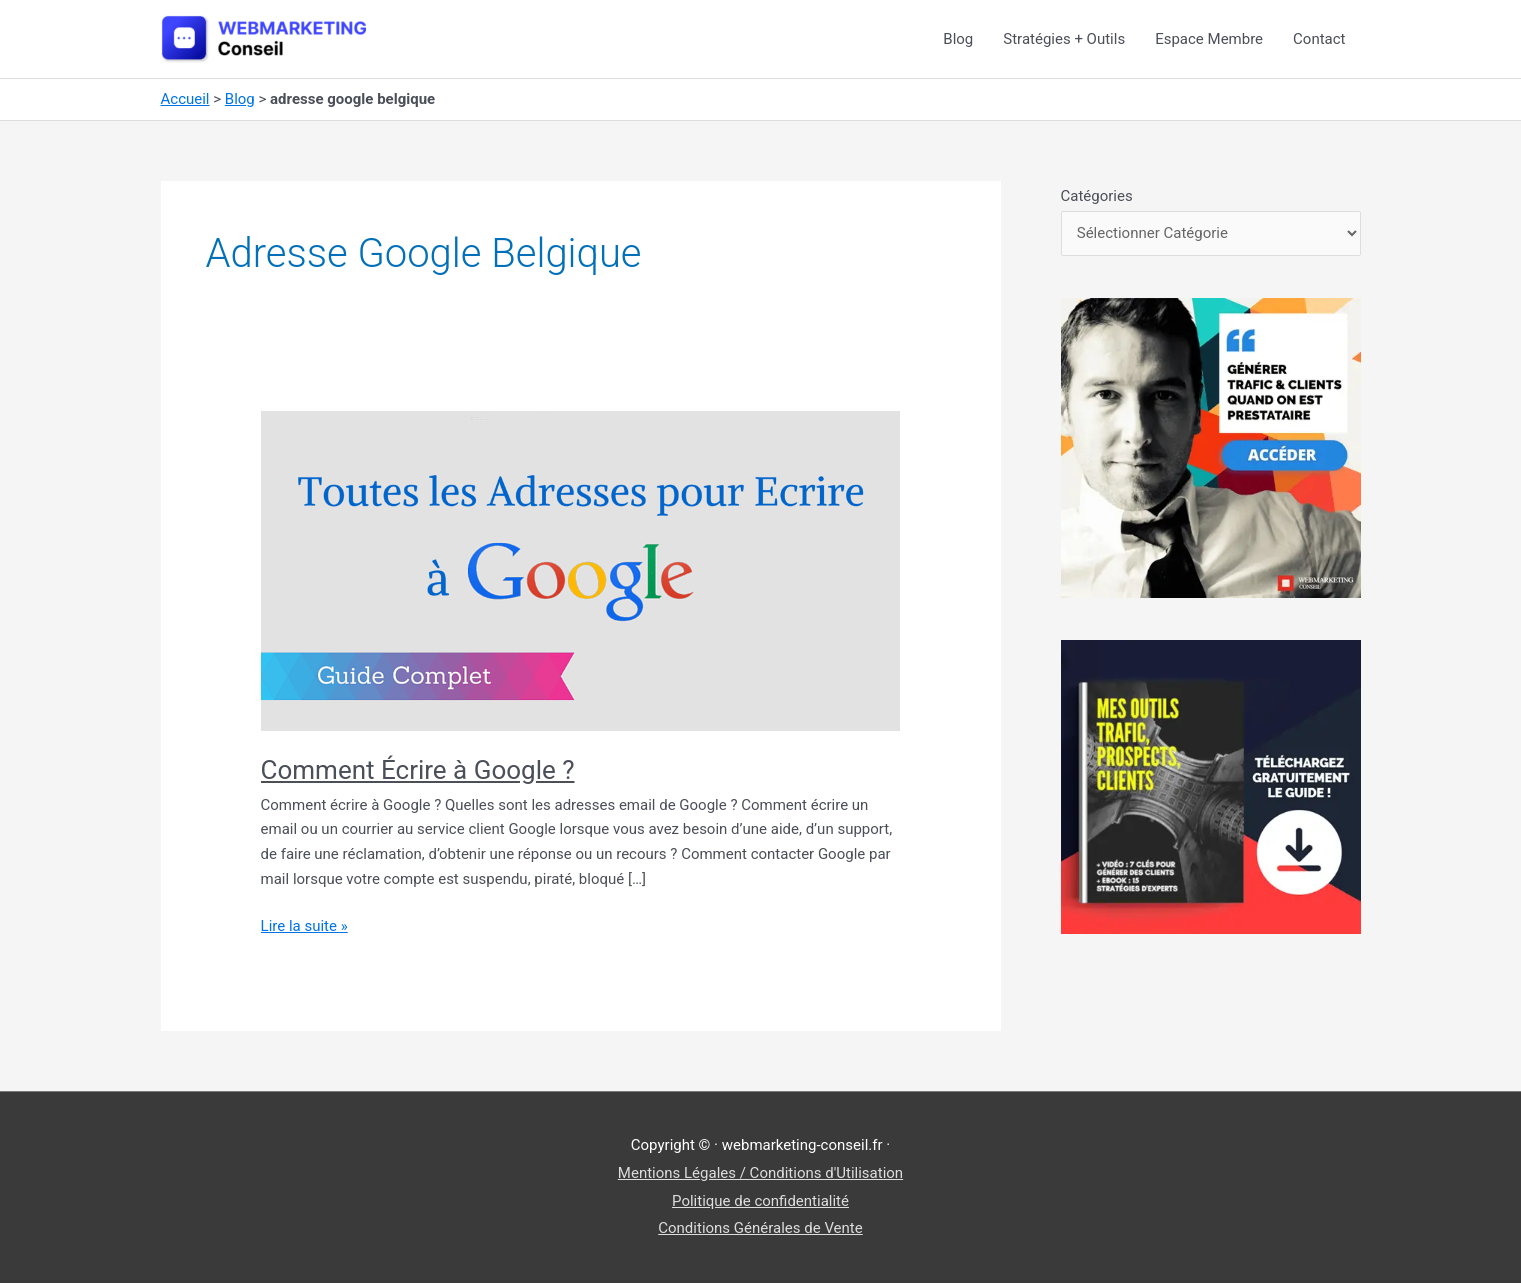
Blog (958, 39)
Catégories (1097, 196)
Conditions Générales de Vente (760, 1228)
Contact (1319, 39)
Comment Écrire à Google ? (418, 770)
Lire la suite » (304, 926)
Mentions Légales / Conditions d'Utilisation (760, 1173)
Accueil (185, 99)
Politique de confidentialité (760, 1201)
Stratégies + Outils (1064, 39)
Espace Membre (1209, 39)
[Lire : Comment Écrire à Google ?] (581, 570)
